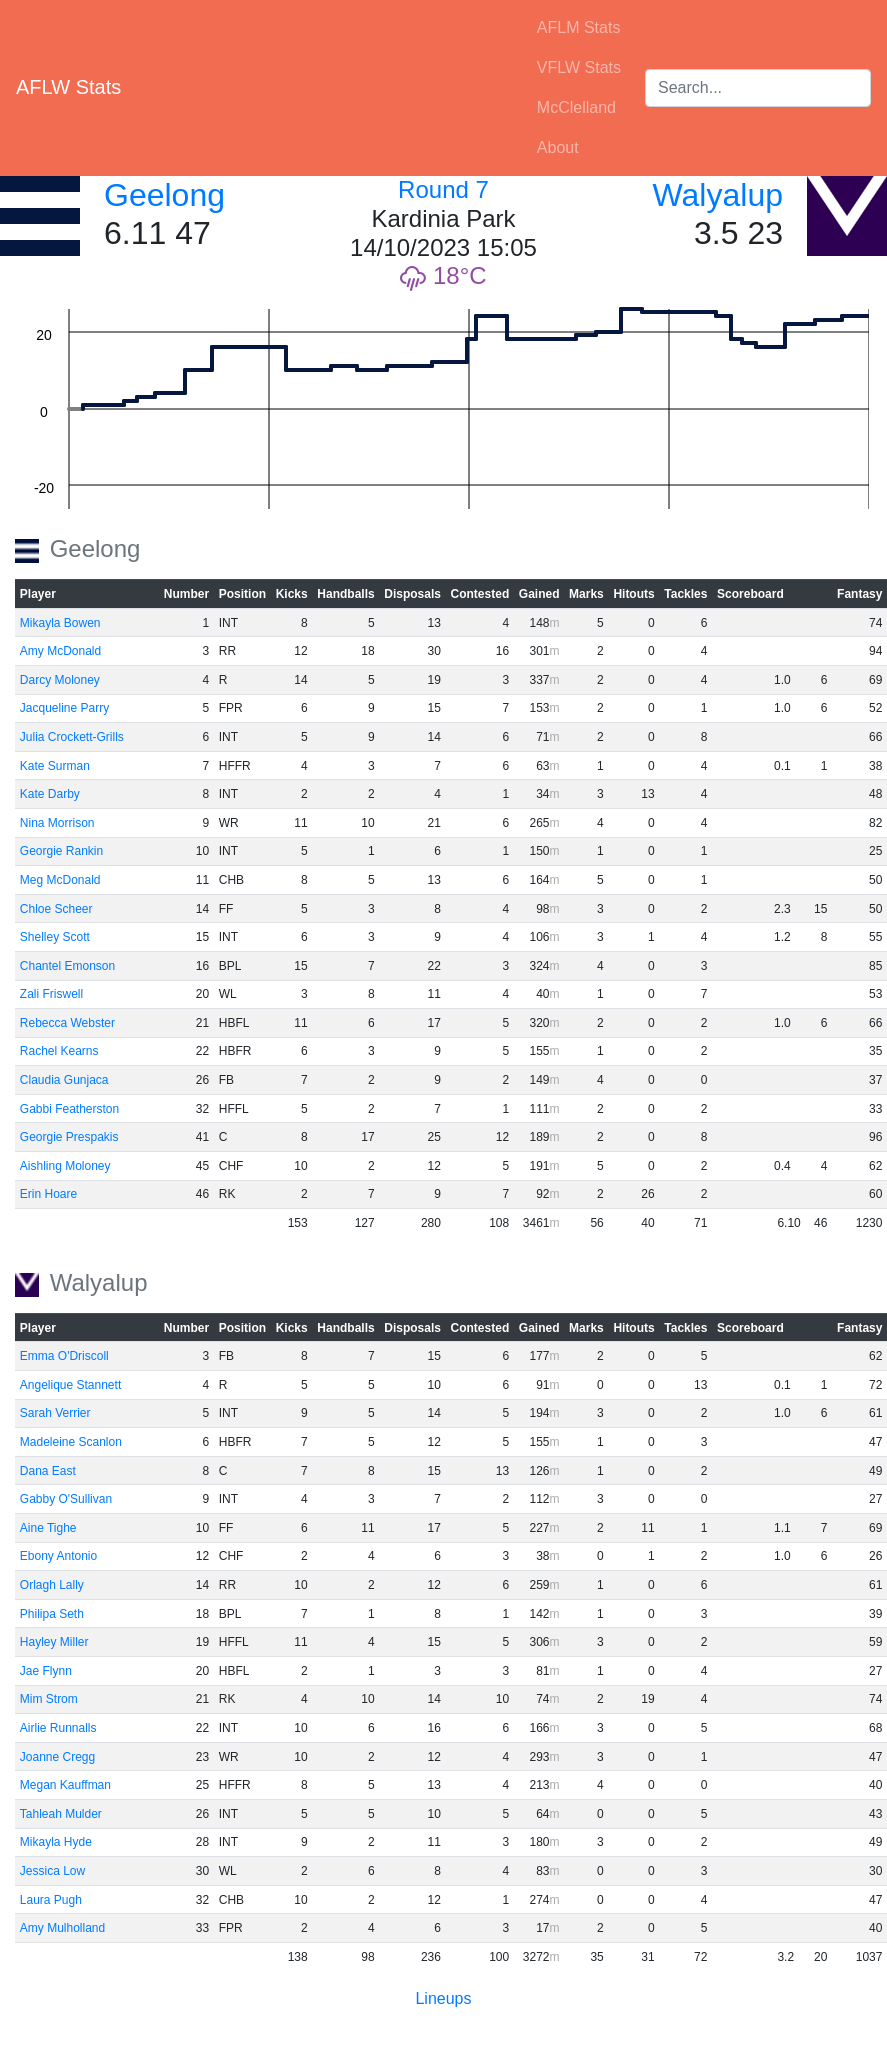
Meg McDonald (60, 880)
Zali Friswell (51, 994)
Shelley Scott (55, 937)
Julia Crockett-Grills (72, 737)
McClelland (576, 107)
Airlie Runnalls (58, 1728)
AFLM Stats (579, 27)
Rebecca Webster (67, 1023)
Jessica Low (52, 1871)
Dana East (48, 1471)
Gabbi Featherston (69, 1109)
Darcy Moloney (60, 680)
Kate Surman (55, 766)
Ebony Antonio (58, 1556)
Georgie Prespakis (69, 1137)
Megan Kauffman (65, 1785)
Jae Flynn (46, 1671)
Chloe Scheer (56, 909)
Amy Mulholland (62, 1928)
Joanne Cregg (57, 1757)
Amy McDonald (60, 651)
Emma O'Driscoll (64, 1356)
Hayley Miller (54, 1642)
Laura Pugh (51, 1900)
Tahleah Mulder (61, 1814)
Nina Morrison (57, 823)
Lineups (443, 1998)
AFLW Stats (68, 87)
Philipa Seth (52, 1614)
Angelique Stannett (70, 1385)
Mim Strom (49, 1699)
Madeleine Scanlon (71, 1442)
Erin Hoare (48, 1194)
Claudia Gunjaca (64, 1080)
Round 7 (443, 189)
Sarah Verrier (55, 1413)
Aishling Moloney (65, 1166)
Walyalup (718, 195)
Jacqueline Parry (64, 708)
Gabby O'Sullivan (66, 1499)
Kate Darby (50, 794)
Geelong (164, 195)
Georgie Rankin (61, 851)
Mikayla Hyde (56, 1842)
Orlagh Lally (52, 1585)
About (558, 147)
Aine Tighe (48, 1528)
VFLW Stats (579, 67)
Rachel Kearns (59, 1051)
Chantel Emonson (67, 966)
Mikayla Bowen (60, 623)
